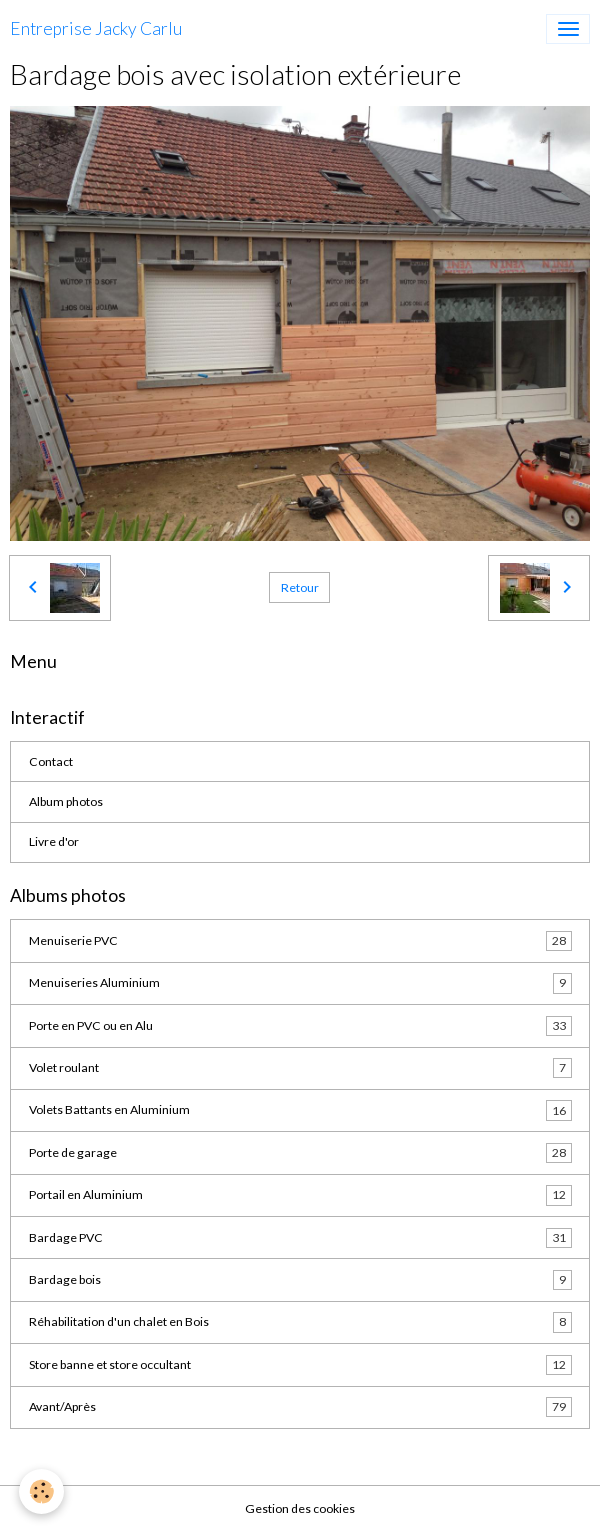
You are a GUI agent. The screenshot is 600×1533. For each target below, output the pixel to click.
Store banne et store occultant (300, 1365)
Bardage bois (300, 1280)
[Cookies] (42, 1491)
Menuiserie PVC (300, 941)
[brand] (96, 29)
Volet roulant (300, 1068)
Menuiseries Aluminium (300, 983)
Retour (300, 587)
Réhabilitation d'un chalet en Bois (300, 1322)
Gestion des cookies (300, 1508)
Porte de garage (300, 1153)
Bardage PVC (300, 1238)
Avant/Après (300, 1407)
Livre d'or (54, 841)
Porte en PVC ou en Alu (300, 1026)
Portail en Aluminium (300, 1195)
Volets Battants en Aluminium (300, 1110)
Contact (51, 761)
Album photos (66, 801)
